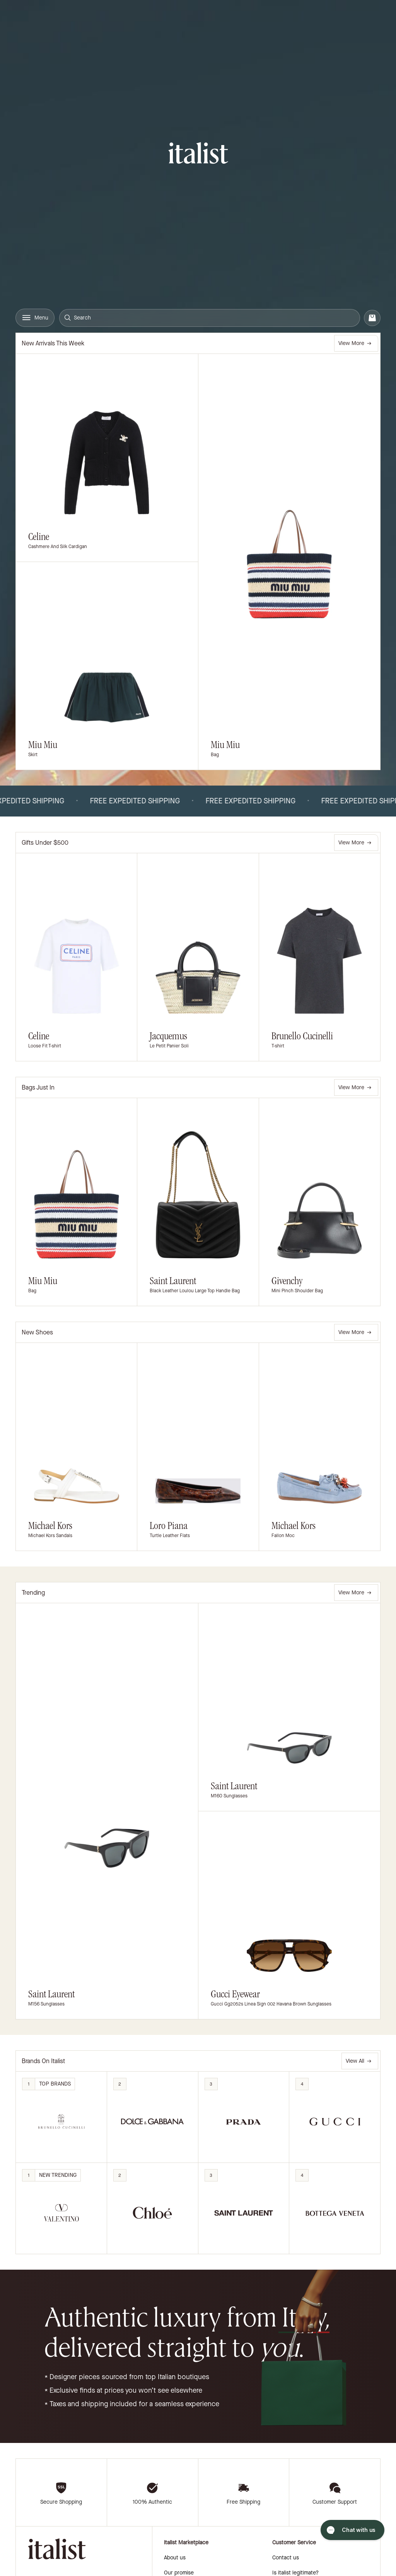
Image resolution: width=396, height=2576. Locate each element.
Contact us (285, 2557)
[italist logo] (198, 154)
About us (175, 2557)
